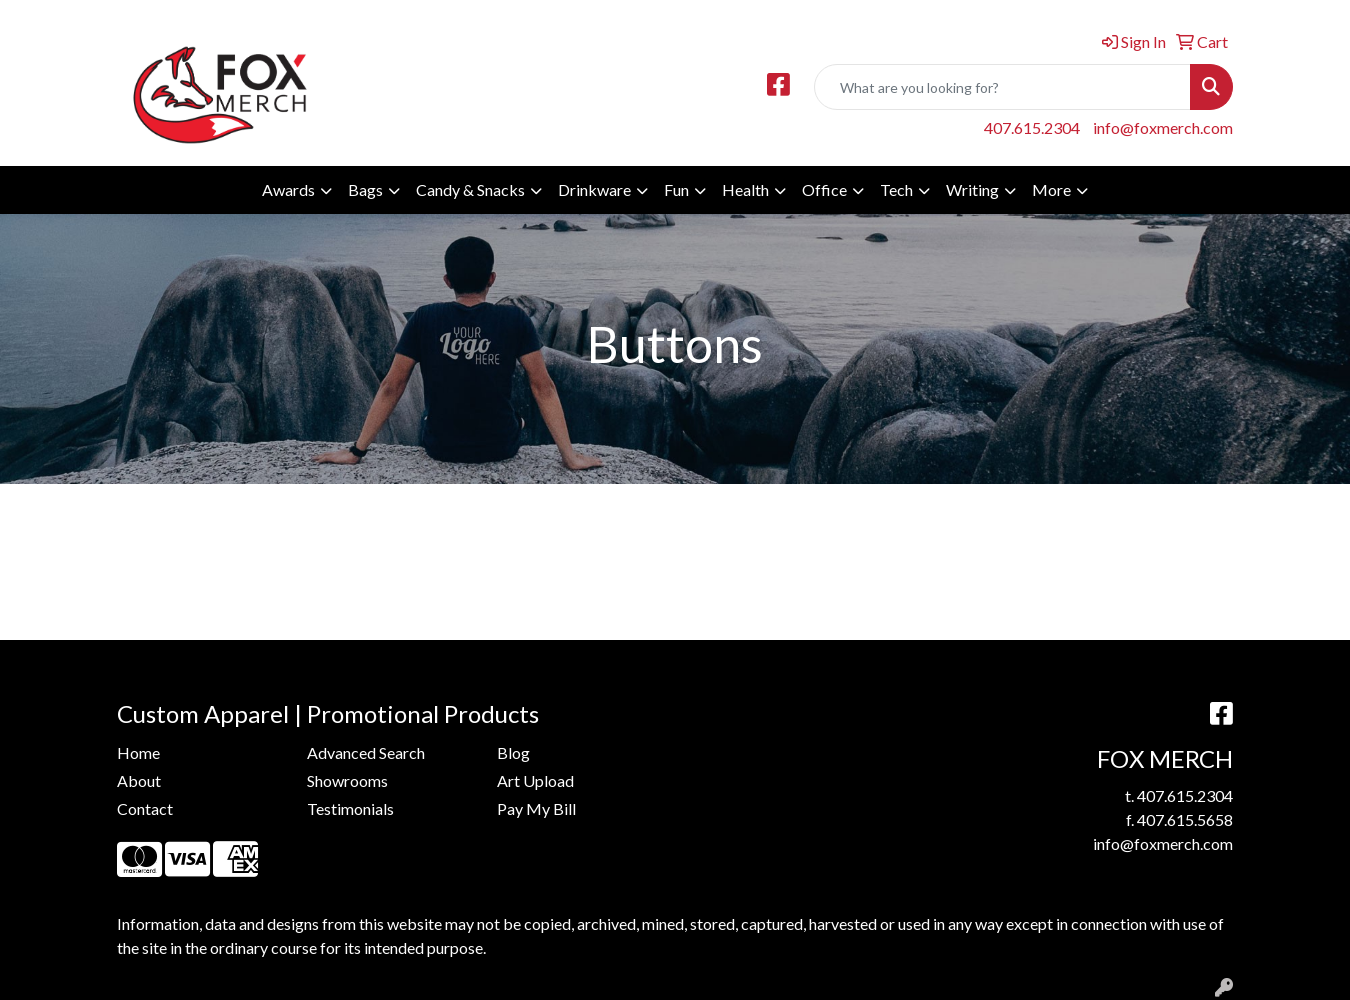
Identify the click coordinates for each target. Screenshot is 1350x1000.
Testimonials (350, 808)
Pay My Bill (536, 808)
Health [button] (745, 189)
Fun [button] (676, 189)
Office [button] (824, 189)
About (139, 780)
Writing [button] (972, 189)
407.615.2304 (1032, 127)
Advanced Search (366, 752)
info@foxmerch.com (1163, 127)
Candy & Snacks (470, 189)
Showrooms (347, 780)
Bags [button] (365, 189)
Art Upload (535, 780)
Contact (145, 808)
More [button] (1051, 189)
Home (138, 752)
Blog (513, 752)
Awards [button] (288, 189)
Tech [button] (896, 189)
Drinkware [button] (594, 189)
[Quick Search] (1002, 87)
